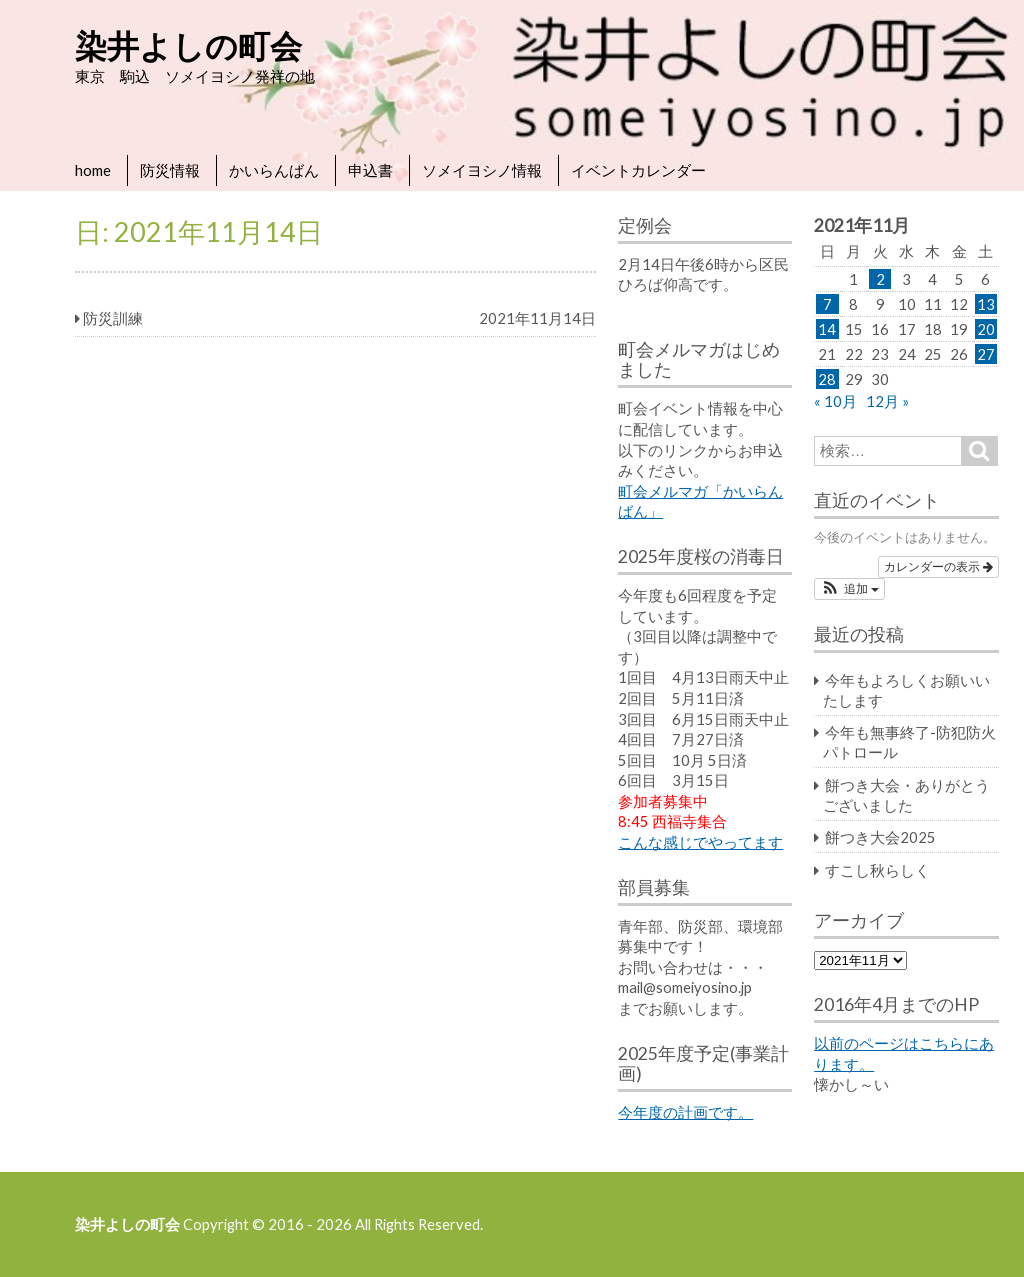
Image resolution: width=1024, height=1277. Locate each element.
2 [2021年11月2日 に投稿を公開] (880, 279)
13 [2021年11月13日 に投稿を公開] (986, 304)
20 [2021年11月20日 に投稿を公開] (986, 329)
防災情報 (170, 170)
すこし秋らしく (877, 870)
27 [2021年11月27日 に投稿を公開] (986, 354)
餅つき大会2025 (880, 837)
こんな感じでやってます (700, 842)
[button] (849, 589)
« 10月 (835, 401)
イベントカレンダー (638, 170)
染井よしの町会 (188, 45)
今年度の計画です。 (685, 1112)
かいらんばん (274, 170)
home (93, 170)
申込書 (370, 170)
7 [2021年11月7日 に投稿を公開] (827, 304)
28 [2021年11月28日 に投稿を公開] (827, 379)
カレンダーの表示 (938, 567)
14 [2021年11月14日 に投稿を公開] (827, 329)
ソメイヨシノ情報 (482, 170)
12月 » (887, 401)
